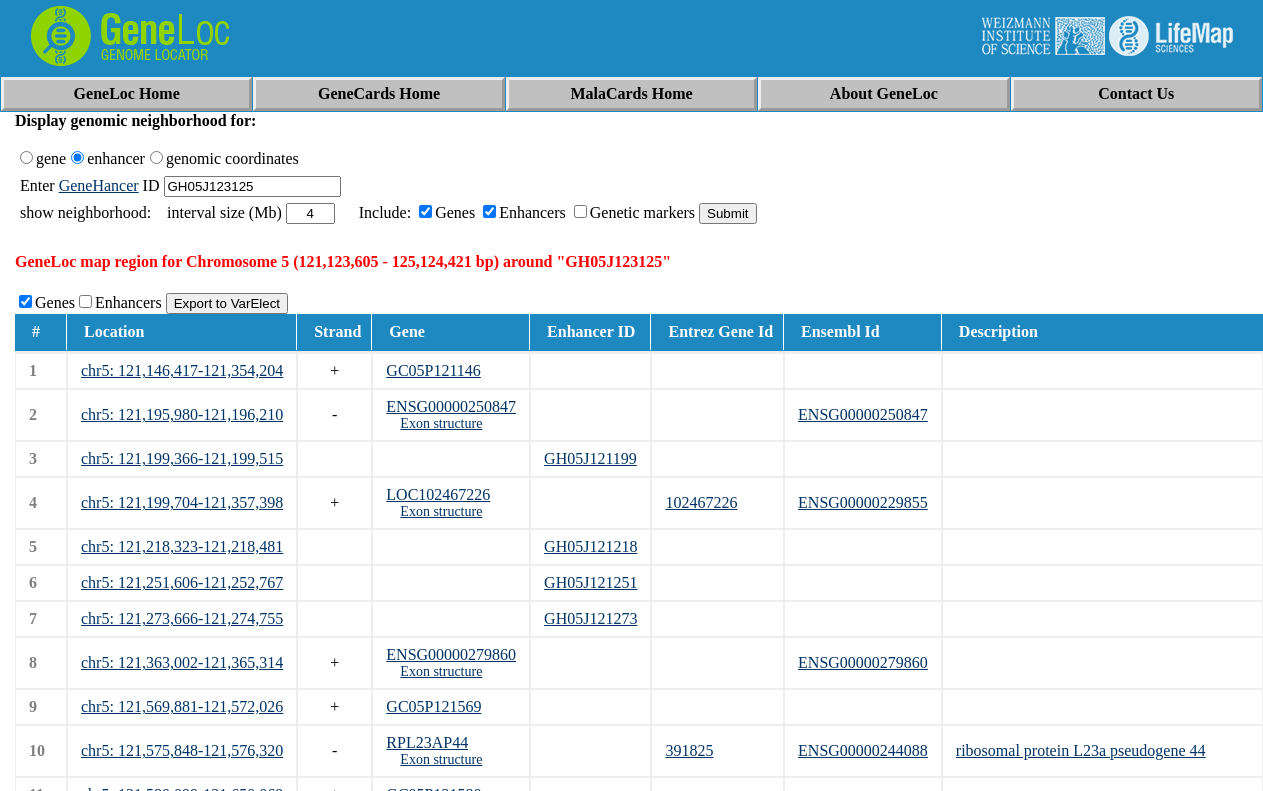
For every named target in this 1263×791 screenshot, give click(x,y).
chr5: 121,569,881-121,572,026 (182, 706)
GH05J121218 (590, 546)
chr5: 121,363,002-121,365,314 (182, 662)
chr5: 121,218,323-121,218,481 (182, 546)
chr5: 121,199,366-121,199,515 (182, 458)
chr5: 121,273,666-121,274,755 (182, 618)
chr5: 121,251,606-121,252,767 (182, 582)
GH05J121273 (590, 618)
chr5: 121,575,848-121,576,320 (182, 750)
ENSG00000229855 (863, 502)
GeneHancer (99, 185)
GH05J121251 (590, 582)
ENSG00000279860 (451, 654)
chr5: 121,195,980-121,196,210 (182, 414)
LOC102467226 (438, 494)
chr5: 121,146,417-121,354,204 (182, 370)
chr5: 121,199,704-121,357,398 (182, 502)
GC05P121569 (433, 706)
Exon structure (441, 423)
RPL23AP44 (427, 742)
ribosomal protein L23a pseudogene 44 (1081, 750)
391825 (689, 750)
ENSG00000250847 (451, 406)
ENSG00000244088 (863, 750)
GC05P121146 (433, 370)
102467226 (701, 502)
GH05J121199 (590, 458)
